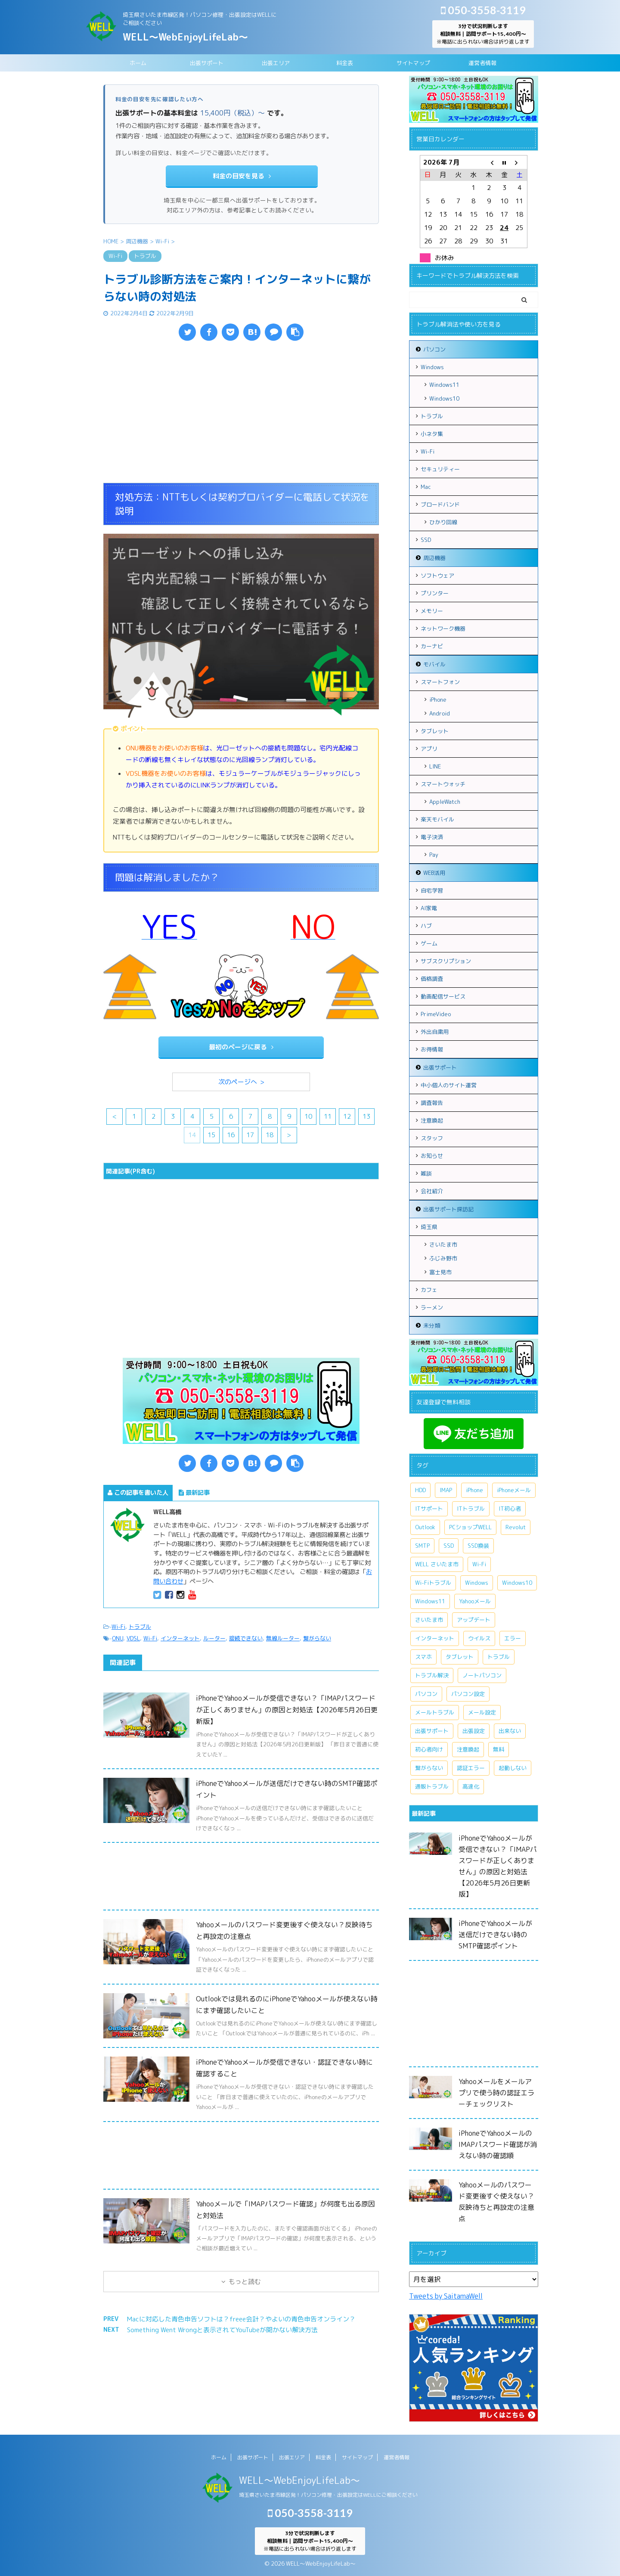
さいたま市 (443, 1244)
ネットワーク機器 (443, 628)
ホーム (138, 63)
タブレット (435, 731)
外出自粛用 (435, 1032)
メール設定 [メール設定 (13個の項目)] (482, 1712)
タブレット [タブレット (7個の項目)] (460, 1657)
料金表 (344, 63)
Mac (426, 487)
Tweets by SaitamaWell (446, 2296)
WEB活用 (434, 873)
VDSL (133, 1638)
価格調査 (432, 979)
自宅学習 (432, 890)
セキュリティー (440, 469)
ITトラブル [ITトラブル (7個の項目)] (471, 1508)
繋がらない (317, 1638)
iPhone (437, 699)
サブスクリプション (446, 961)
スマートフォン (440, 682)
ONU (117, 1638)
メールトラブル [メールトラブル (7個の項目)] (434, 1712)
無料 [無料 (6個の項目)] (498, 1749)
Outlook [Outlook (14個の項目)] (425, 1527)
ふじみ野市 (443, 1258)
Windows (432, 367)
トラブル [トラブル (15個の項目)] (498, 1657)
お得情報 (432, 1049)
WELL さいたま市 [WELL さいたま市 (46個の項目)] (437, 1564)
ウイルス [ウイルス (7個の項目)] (479, 1638)
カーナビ (432, 646)
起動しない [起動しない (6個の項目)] (513, 1768)
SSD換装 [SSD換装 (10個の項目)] (478, 1545)
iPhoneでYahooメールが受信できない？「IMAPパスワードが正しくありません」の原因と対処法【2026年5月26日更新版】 (287, 1709)
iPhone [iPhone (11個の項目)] (474, 1490)
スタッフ (432, 1138)
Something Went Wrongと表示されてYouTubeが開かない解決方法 (222, 2329)
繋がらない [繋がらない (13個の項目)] (429, 1768)
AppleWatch (444, 802)
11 (328, 1116)
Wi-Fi (118, 1626)
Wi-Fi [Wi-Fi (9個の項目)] (479, 1564)
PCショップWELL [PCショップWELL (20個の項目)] (470, 1527)
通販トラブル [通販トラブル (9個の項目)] (432, 1786)
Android (439, 713)
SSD (426, 540)
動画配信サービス (443, 996)
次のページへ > (241, 1081)
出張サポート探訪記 (448, 1209)
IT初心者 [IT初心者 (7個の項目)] (510, 1508)
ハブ (426, 926)
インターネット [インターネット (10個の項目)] (434, 1638)
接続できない (246, 1638)
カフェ (429, 1290)
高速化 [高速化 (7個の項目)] (470, 1786)
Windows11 (444, 385)
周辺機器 (434, 558)
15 (211, 1134)
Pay (433, 855)
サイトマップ (413, 63)
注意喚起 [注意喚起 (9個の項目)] (468, 1749)
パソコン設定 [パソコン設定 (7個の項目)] (468, 1694)
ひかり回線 (443, 522)
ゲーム (429, 943)
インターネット (180, 1638)
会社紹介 (432, 1191)
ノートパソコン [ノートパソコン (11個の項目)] (482, 1675)
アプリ (429, 749)
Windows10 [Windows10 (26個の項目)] (517, 1583)
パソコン (434, 349)
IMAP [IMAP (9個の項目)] (446, 1490)
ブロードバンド (440, 504)
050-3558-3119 (483, 9)
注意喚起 (432, 1120)
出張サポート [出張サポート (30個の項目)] (432, 1731)
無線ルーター (283, 1638)
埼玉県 (429, 1227)
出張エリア (276, 63)
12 (347, 1116)
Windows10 (444, 398)
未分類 (431, 1325)
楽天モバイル (437, 819)
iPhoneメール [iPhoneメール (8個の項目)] (514, 1490)
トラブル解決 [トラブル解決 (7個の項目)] (432, 1675)
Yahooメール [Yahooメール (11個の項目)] (475, 1601)
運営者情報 (482, 63)
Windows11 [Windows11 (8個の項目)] (430, 1601)
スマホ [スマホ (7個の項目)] (423, 1657)
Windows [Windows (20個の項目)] (476, 1583)
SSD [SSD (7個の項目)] (448, 1545)
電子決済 (432, 837)
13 (366, 1116)
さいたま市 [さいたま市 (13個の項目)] (429, 1620)
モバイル (434, 664)
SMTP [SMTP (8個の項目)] (422, 1545)
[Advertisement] (241, 414)
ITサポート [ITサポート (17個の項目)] (429, 1508)
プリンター (435, 593)
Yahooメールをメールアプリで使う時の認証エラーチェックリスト (496, 2093)
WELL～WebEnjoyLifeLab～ (185, 37)
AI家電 (429, 908)
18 (269, 1134)
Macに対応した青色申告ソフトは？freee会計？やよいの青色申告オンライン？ (241, 2319)
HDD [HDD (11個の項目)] (420, 1490)
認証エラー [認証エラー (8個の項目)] (471, 1768)
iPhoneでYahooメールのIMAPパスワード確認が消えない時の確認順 (498, 2144)
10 (308, 1116)
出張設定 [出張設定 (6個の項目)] (473, 1731)
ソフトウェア (437, 575)
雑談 (426, 1173)
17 (250, 1134)
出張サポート (206, 63)
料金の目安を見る (242, 175)
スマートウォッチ (443, 784)
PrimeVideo (436, 1014)
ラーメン (432, 1307)
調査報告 (432, 1103)
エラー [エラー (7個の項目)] (512, 1638)
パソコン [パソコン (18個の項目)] (426, 1694)
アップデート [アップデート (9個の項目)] (473, 1620)
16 (231, 1134)
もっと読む (245, 2281)
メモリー (432, 611)
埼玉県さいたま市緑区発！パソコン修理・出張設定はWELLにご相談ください (328, 2494)
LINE (435, 766)
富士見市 (440, 1272)
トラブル (140, 1626)
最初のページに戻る (241, 1047)
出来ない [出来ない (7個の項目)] (510, 1731)
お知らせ (432, 1156)
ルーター (214, 1638)
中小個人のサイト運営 (449, 1085)
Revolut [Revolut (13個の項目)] (515, 1527)
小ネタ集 (432, 434)
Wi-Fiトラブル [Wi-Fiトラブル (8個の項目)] (433, 1583)
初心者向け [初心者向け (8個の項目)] (429, 1749)
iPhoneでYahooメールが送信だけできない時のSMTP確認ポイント (495, 1935)
